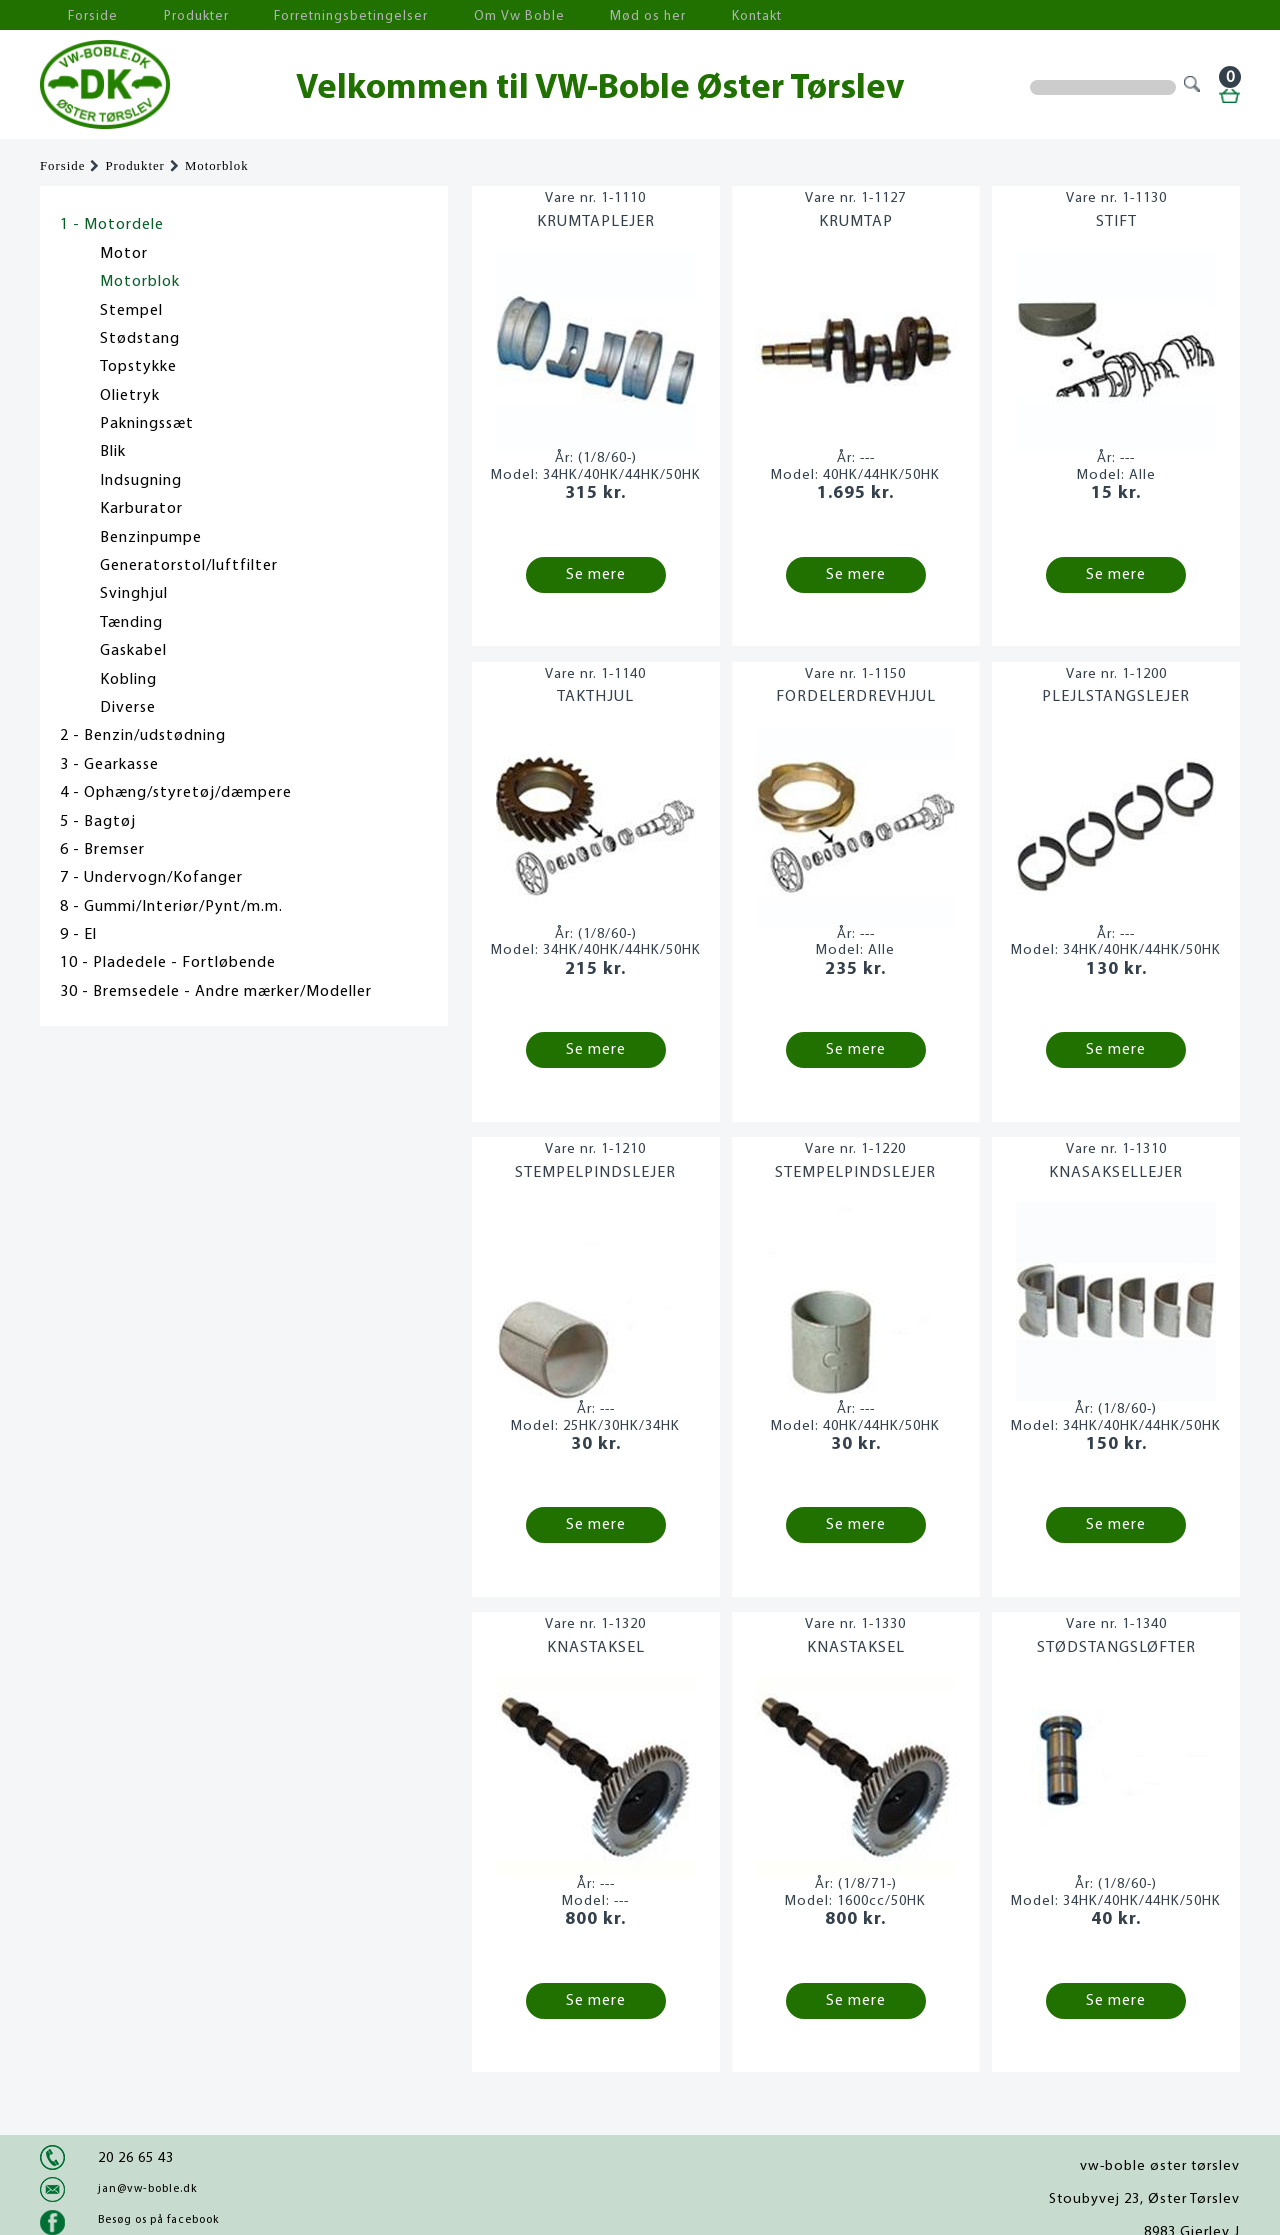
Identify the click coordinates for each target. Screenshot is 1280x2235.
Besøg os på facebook (158, 2220)
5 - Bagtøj (98, 822)
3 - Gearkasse (109, 765)
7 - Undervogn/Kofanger (151, 878)
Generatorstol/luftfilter (189, 566)
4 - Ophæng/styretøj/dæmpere (176, 793)
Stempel (131, 311)
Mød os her (561, 15)
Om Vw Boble (450, 15)
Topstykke (138, 367)
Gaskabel (133, 651)
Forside (80, 15)
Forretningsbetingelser (304, 15)
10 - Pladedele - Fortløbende (168, 963)
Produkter (168, 15)
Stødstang (140, 339)
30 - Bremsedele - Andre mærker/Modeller (216, 992)
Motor (124, 254)
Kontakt (654, 15)
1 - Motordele (112, 225)
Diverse (128, 708)
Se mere (596, 575)
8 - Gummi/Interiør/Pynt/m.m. (171, 907)
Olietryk (130, 396)
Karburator (141, 509)
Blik (113, 452)
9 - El (78, 935)
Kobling (128, 680)
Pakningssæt (147, 424)
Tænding (131, 623)
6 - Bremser (102, 850)
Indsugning (141, 481)
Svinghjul (134, 594)
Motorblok (217, 166)
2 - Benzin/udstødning (143, 736)
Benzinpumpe (151, 538)
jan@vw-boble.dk (147, 2189)
